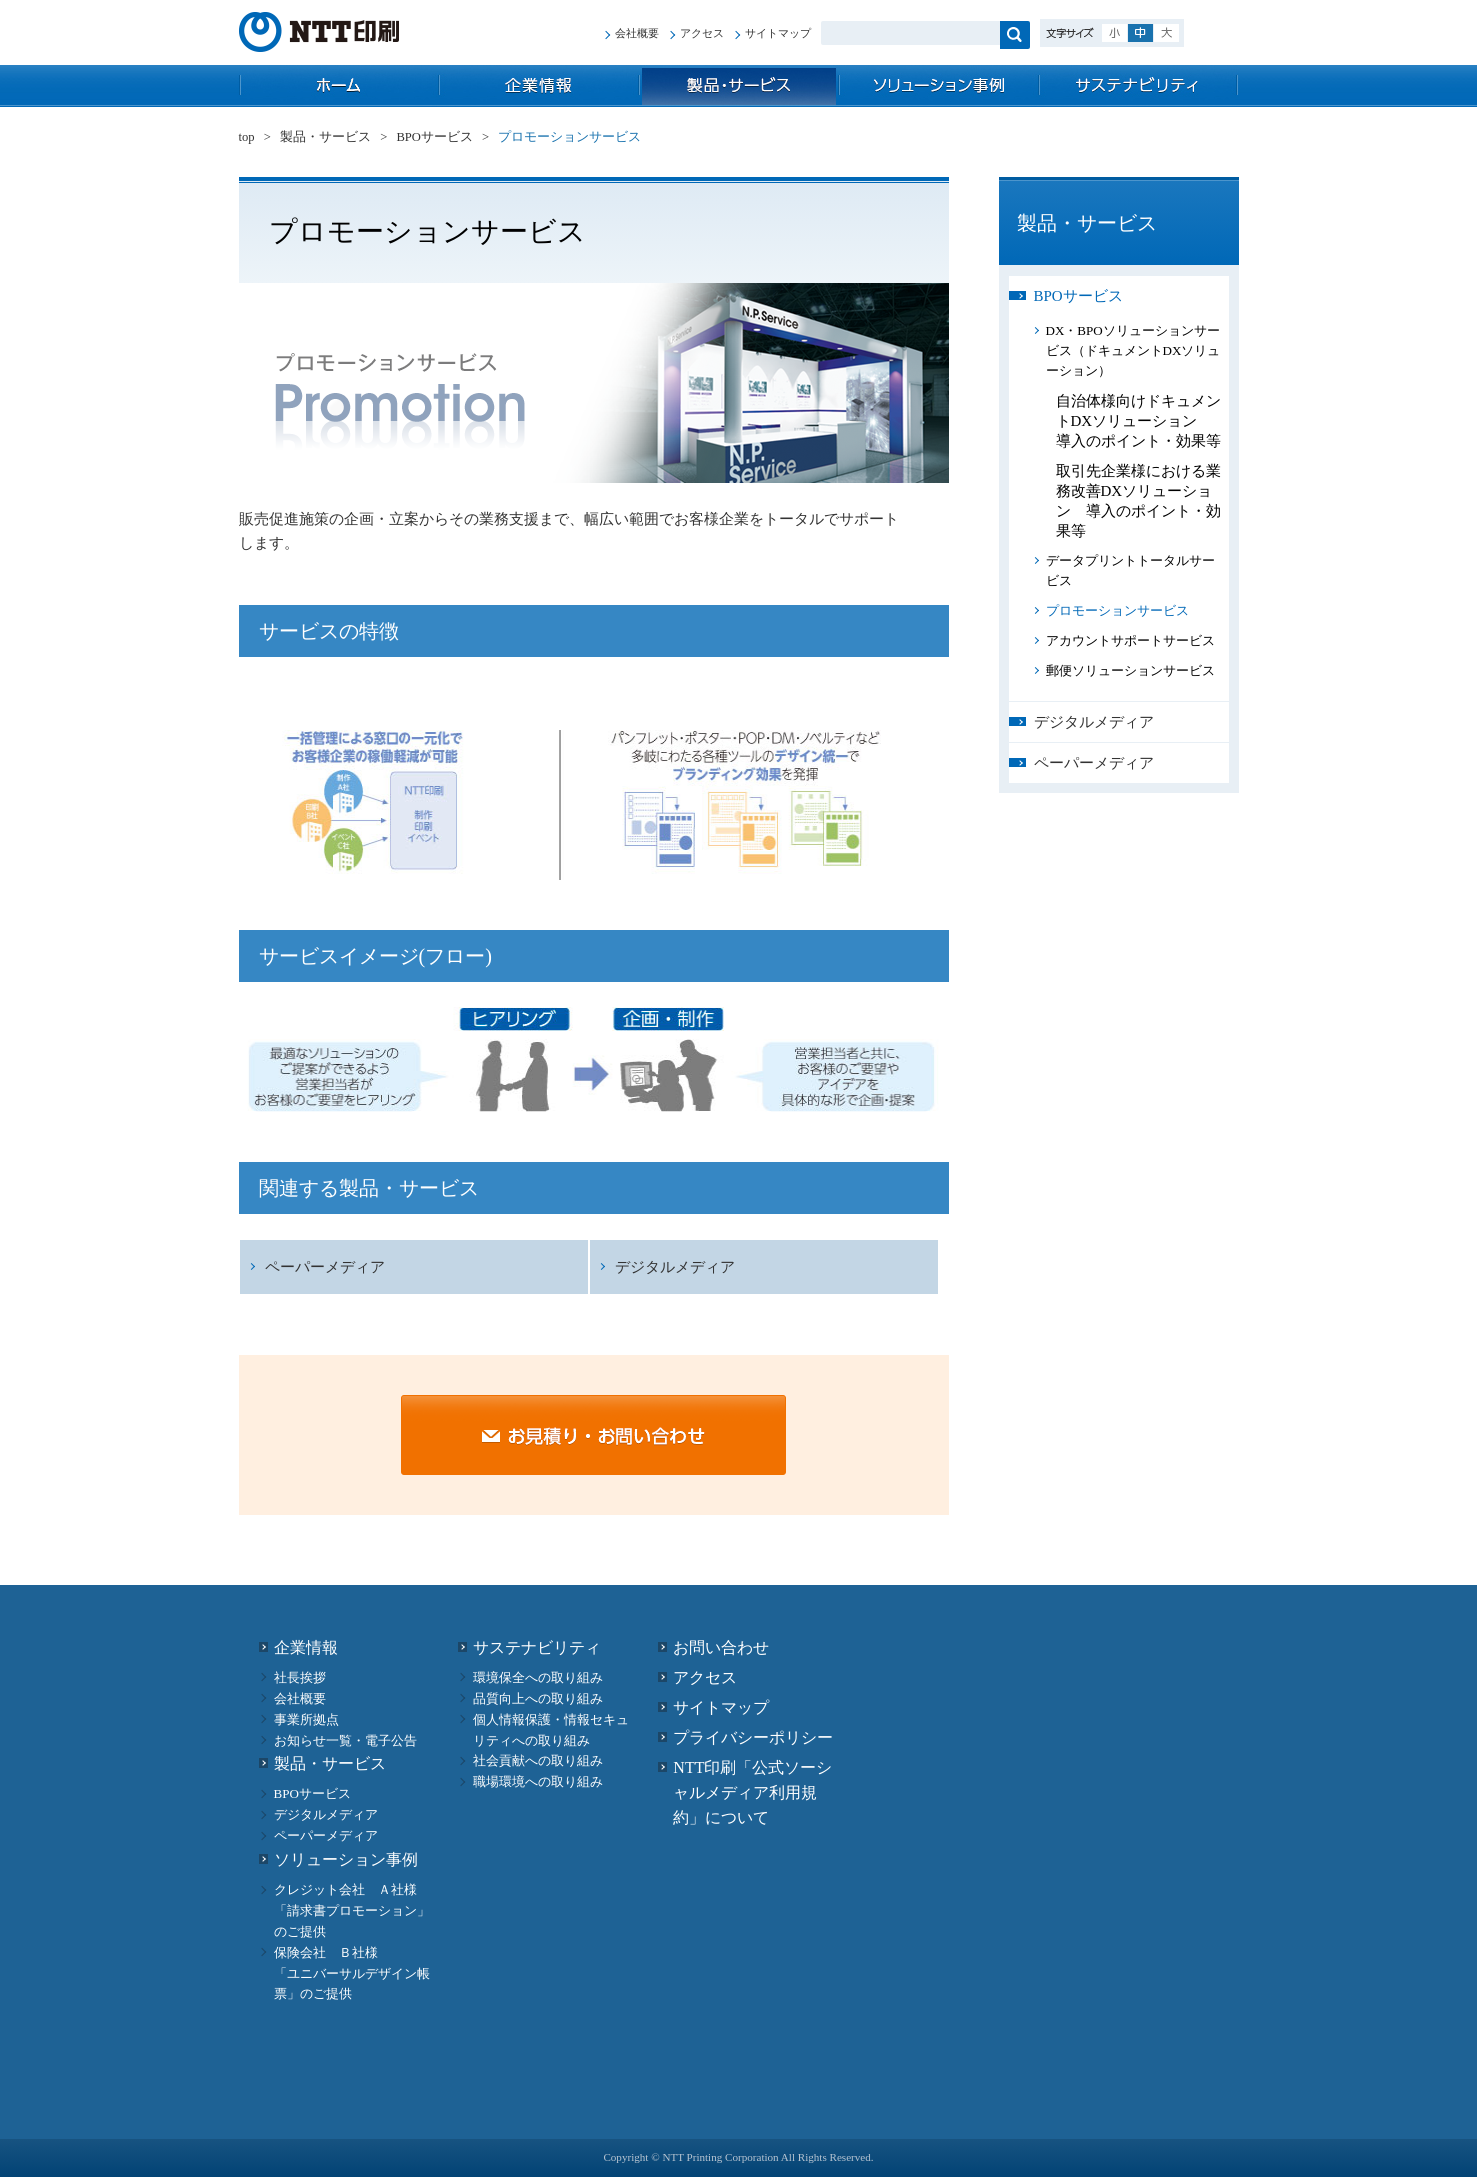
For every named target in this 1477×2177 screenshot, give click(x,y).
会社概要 (637, 33)
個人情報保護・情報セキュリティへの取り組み (551, 1730)
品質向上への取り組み (538, 1698)
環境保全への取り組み (538, 1677)
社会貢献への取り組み (538, 1760)
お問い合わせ (721, 1647)
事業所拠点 (306, 1719)
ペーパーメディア (325, 1267)
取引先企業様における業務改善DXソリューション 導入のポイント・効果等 (1138, 501)
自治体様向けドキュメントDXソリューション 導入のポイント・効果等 (1138, 421)
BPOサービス (434, 137)
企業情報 (539, 86)
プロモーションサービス (1117, 610)
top (339, 86)
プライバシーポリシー (753, 1737)
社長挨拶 (300, 1677)
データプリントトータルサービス (1130, 570)
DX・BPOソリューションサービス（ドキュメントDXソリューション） (1133, 350)
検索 (1015, 35)
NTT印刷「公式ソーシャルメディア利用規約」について (752, 1792)
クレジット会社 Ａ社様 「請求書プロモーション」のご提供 (352, 1910)
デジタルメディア (675, 1267)
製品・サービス (739, 86)
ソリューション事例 (939, 86)
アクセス (702, 33)
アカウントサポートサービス (1130, 640)
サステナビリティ (1139, 86)
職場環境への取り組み (538, 1781)
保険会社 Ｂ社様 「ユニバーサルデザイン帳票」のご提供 (352, 1973)
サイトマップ (778, 33)
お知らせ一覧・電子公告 (345, 1740)
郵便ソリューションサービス (1130, 670)
